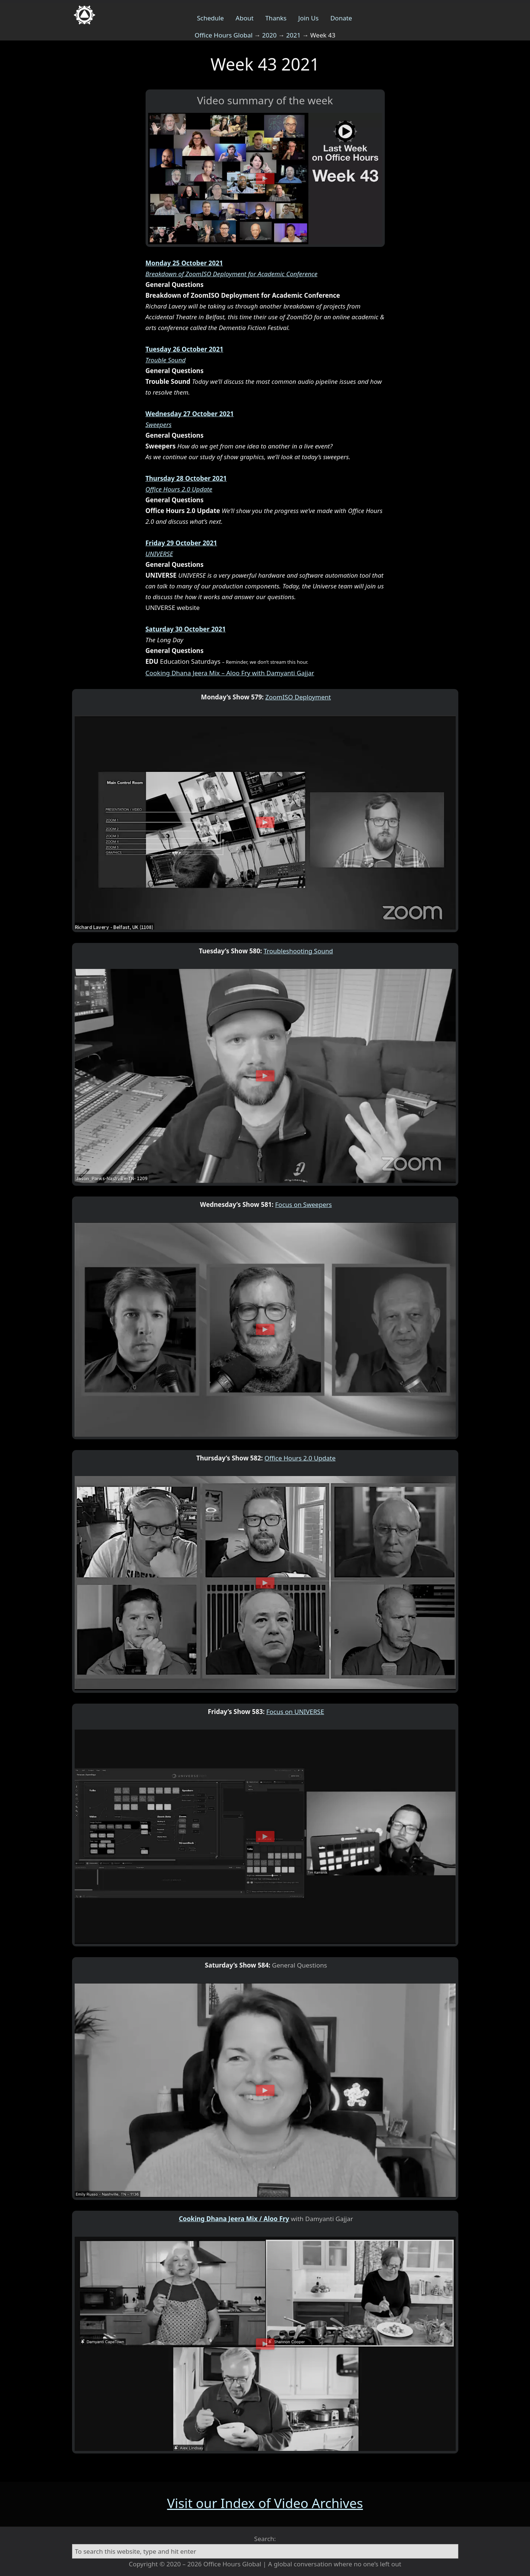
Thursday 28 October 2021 (186, 478)
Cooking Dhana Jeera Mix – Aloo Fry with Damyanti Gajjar (230, 673)
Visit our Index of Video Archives (265, 2503)
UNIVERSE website (173, 607)
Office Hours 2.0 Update (179, 489)
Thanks (275, 18)
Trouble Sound (166, 360)
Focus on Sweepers (303, 1204)
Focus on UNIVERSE (295, 1711)
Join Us (308, 18)
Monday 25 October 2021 (184, 263)
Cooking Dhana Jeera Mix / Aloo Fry (234, 2218)
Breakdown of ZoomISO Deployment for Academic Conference (232, 274)
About (244, 18)
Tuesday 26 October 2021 (185, 349)
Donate (341, 18)
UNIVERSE (159, 553)
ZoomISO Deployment (298, 697)
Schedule (210, 18)
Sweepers (159, 424)
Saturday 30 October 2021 (186, 629)
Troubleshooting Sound (298, 951)
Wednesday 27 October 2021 (190, 413)
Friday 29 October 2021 (181, 543)
